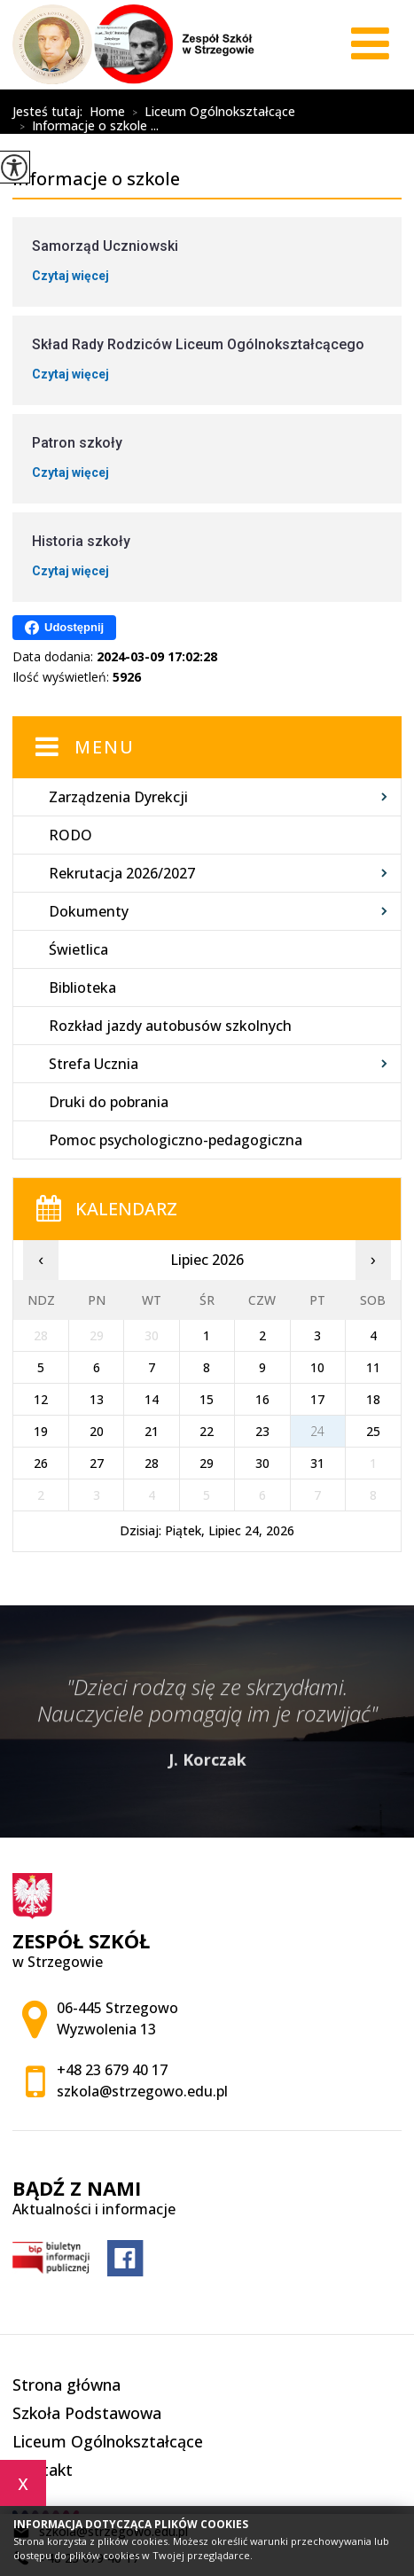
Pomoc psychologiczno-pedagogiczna (175, 1140)
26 (41, 1463)
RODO (70, 835)
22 (206, 1431)
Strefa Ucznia (93, 1063)
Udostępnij (64, 628)
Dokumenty (89, 911)
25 (373, 1431)
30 (262, 1463)
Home (107, 111)
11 (373, 1367)
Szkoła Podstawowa (86, 2413)
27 (97, 1463)
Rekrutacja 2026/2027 (122, 873)
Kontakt (42, 2469)
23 (262, 1431)
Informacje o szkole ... (85, 127)
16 (262, 1399)
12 (41, 1399)
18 (373, 1399)
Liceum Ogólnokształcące (210, 112)
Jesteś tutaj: (51, 111)
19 (41, 1431)
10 (317, 1367)
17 (317, 1399)
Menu (104, 747)
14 (152, 1399)
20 (97, 1431)
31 (317, 1463)
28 (152, 1463)
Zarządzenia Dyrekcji (118, 797)
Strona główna (66, 2384)
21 (152, 1431)
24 (317, 1431)
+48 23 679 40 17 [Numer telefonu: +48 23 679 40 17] (112, 2070)
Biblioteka (82, 987)
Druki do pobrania (108, 1102)
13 (97, 1399)
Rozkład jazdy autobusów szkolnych (170, 1025)
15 (206, 1399)
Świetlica (78, 949)
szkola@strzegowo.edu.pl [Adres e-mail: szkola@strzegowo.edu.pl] (142, 2091)
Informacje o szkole (132, 97)
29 (206, 1463)
